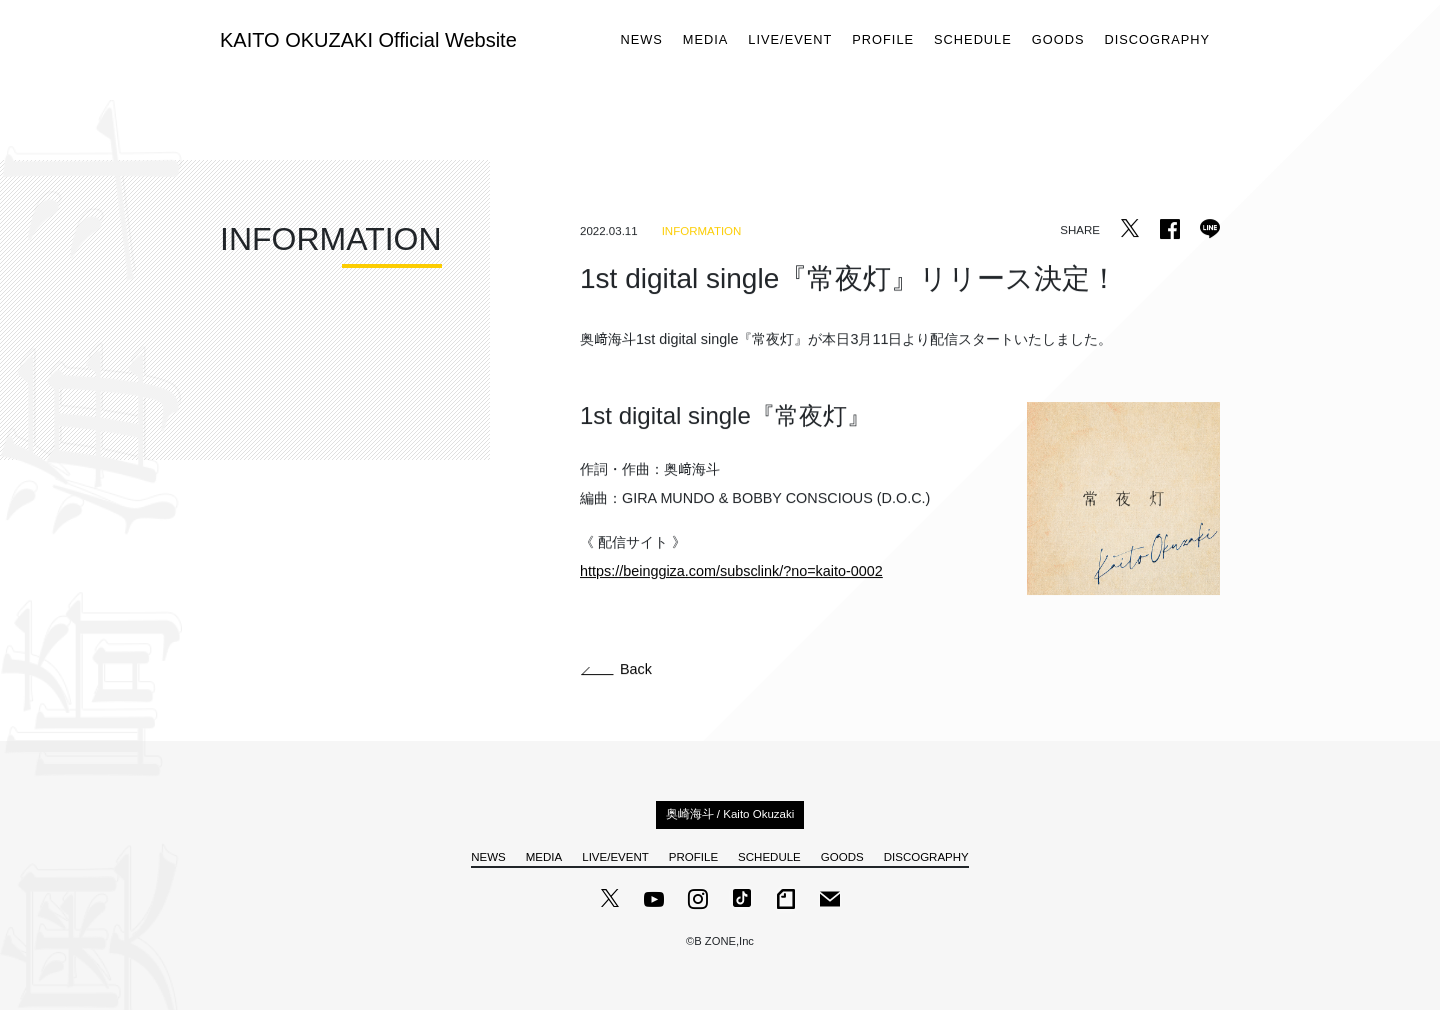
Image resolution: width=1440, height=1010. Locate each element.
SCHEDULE (973, 40)
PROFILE (883, 40)
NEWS (641, 40)
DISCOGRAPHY (1157, 40)
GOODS (1058, 40)
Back (616, 670)
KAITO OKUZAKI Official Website (368, 40)
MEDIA (706, 40)
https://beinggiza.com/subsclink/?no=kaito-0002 (731, 572)
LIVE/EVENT (790, 40)
